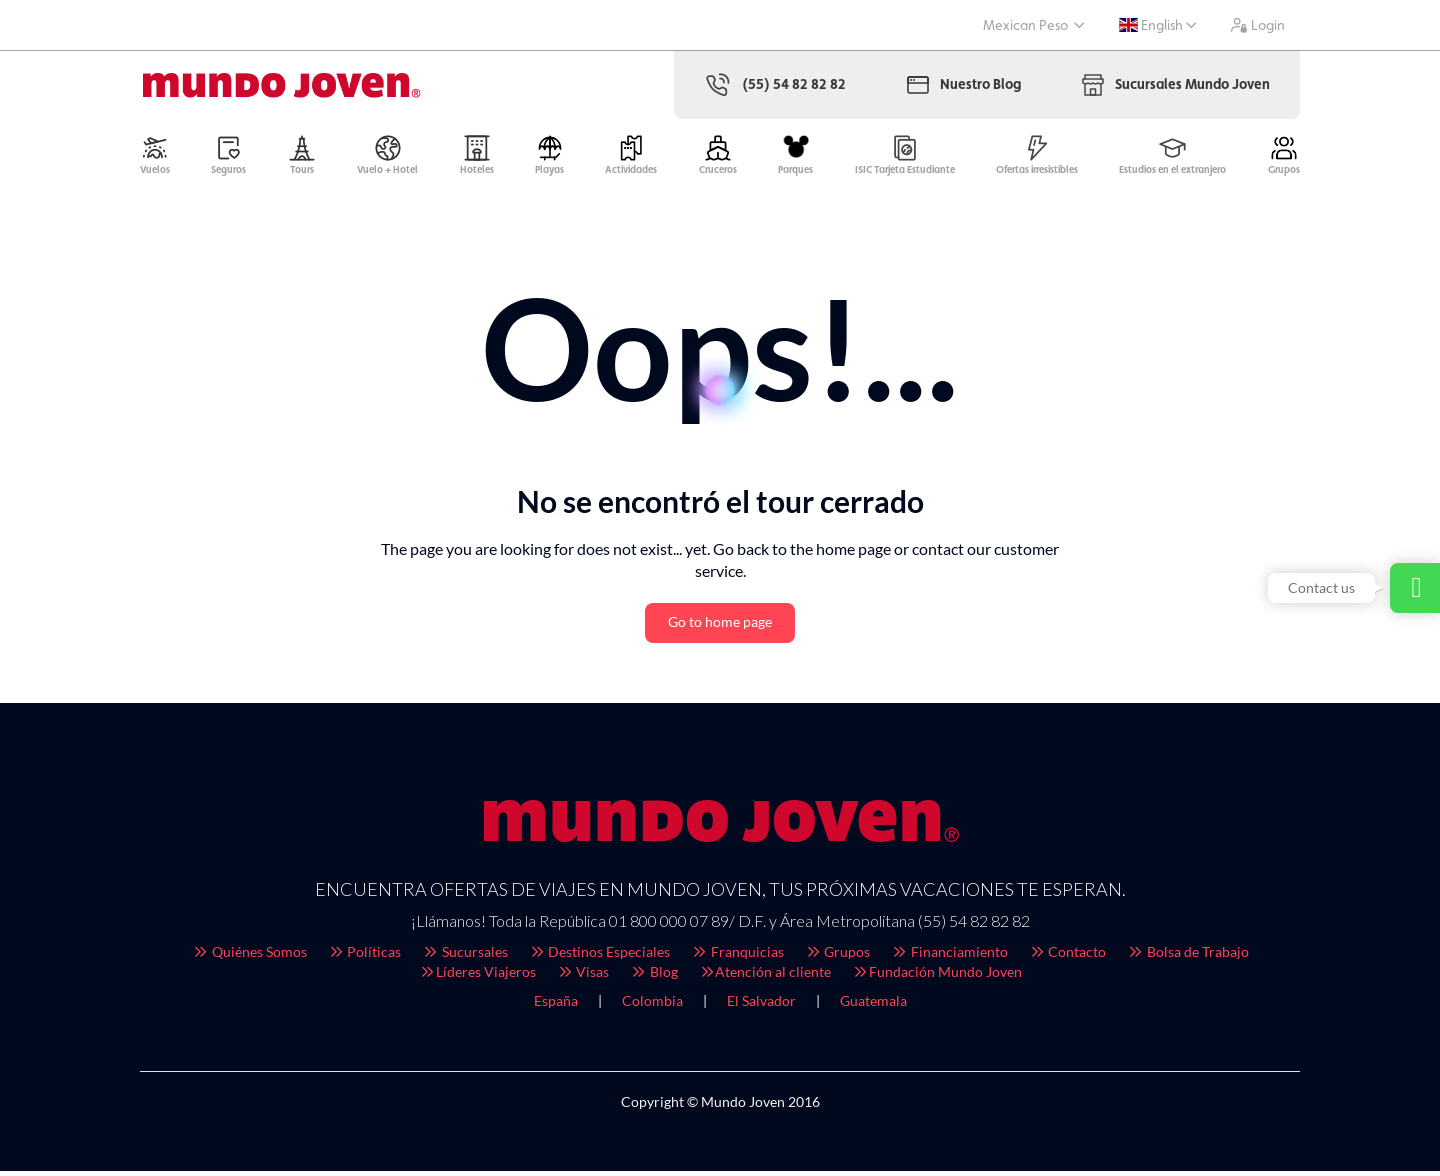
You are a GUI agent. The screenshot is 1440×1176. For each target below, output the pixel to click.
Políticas (364, 956)
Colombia (652, 1005)
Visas (583, 976)
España (556, 1005)
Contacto (1067, 956)
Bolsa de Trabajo (1187, 956)
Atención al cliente (765, 976)
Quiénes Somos (249, 956)
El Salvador (761, 1005)
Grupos (837, 956)
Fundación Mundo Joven (936, 976)
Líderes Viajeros (477, 976)
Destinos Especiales (599, 956)
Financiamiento (949, 956)
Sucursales (464, 956)
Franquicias (737, 956)
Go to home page (720, 626)
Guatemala (873, 1005)
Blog (653, 976)
